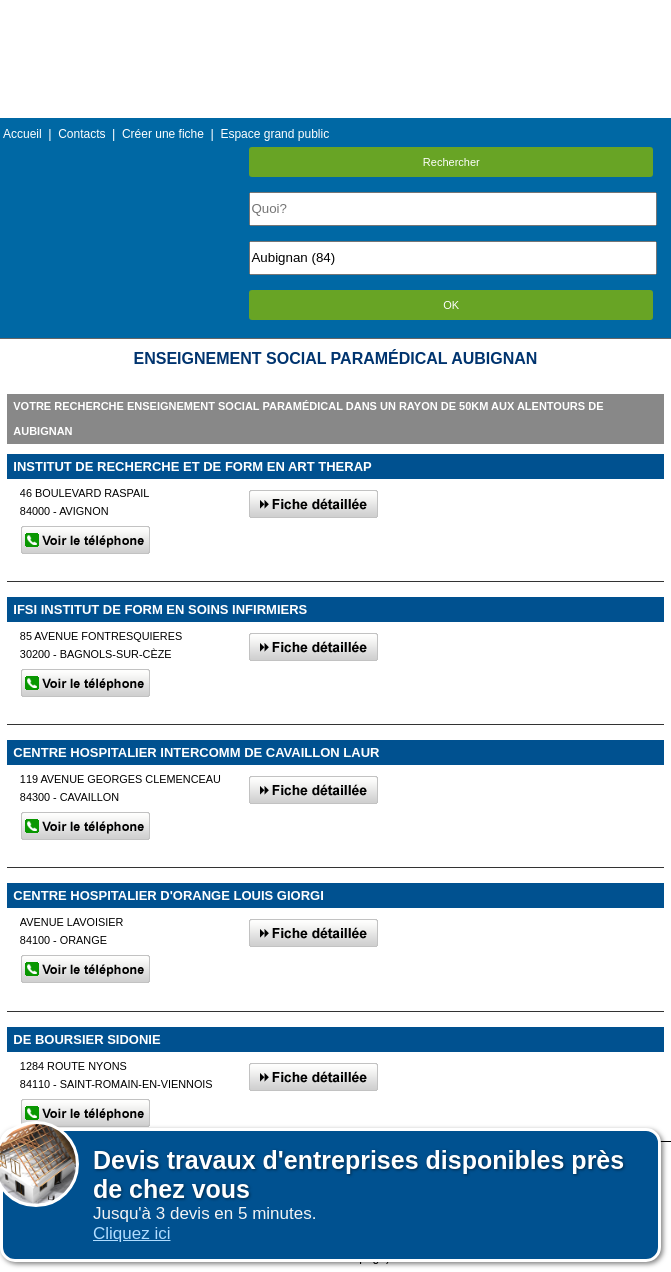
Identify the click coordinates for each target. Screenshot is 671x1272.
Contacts (81, 134)
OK (451, 305)
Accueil (22, 134)
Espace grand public (274, 134)
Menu (335, 14)
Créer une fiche (163, 134)
